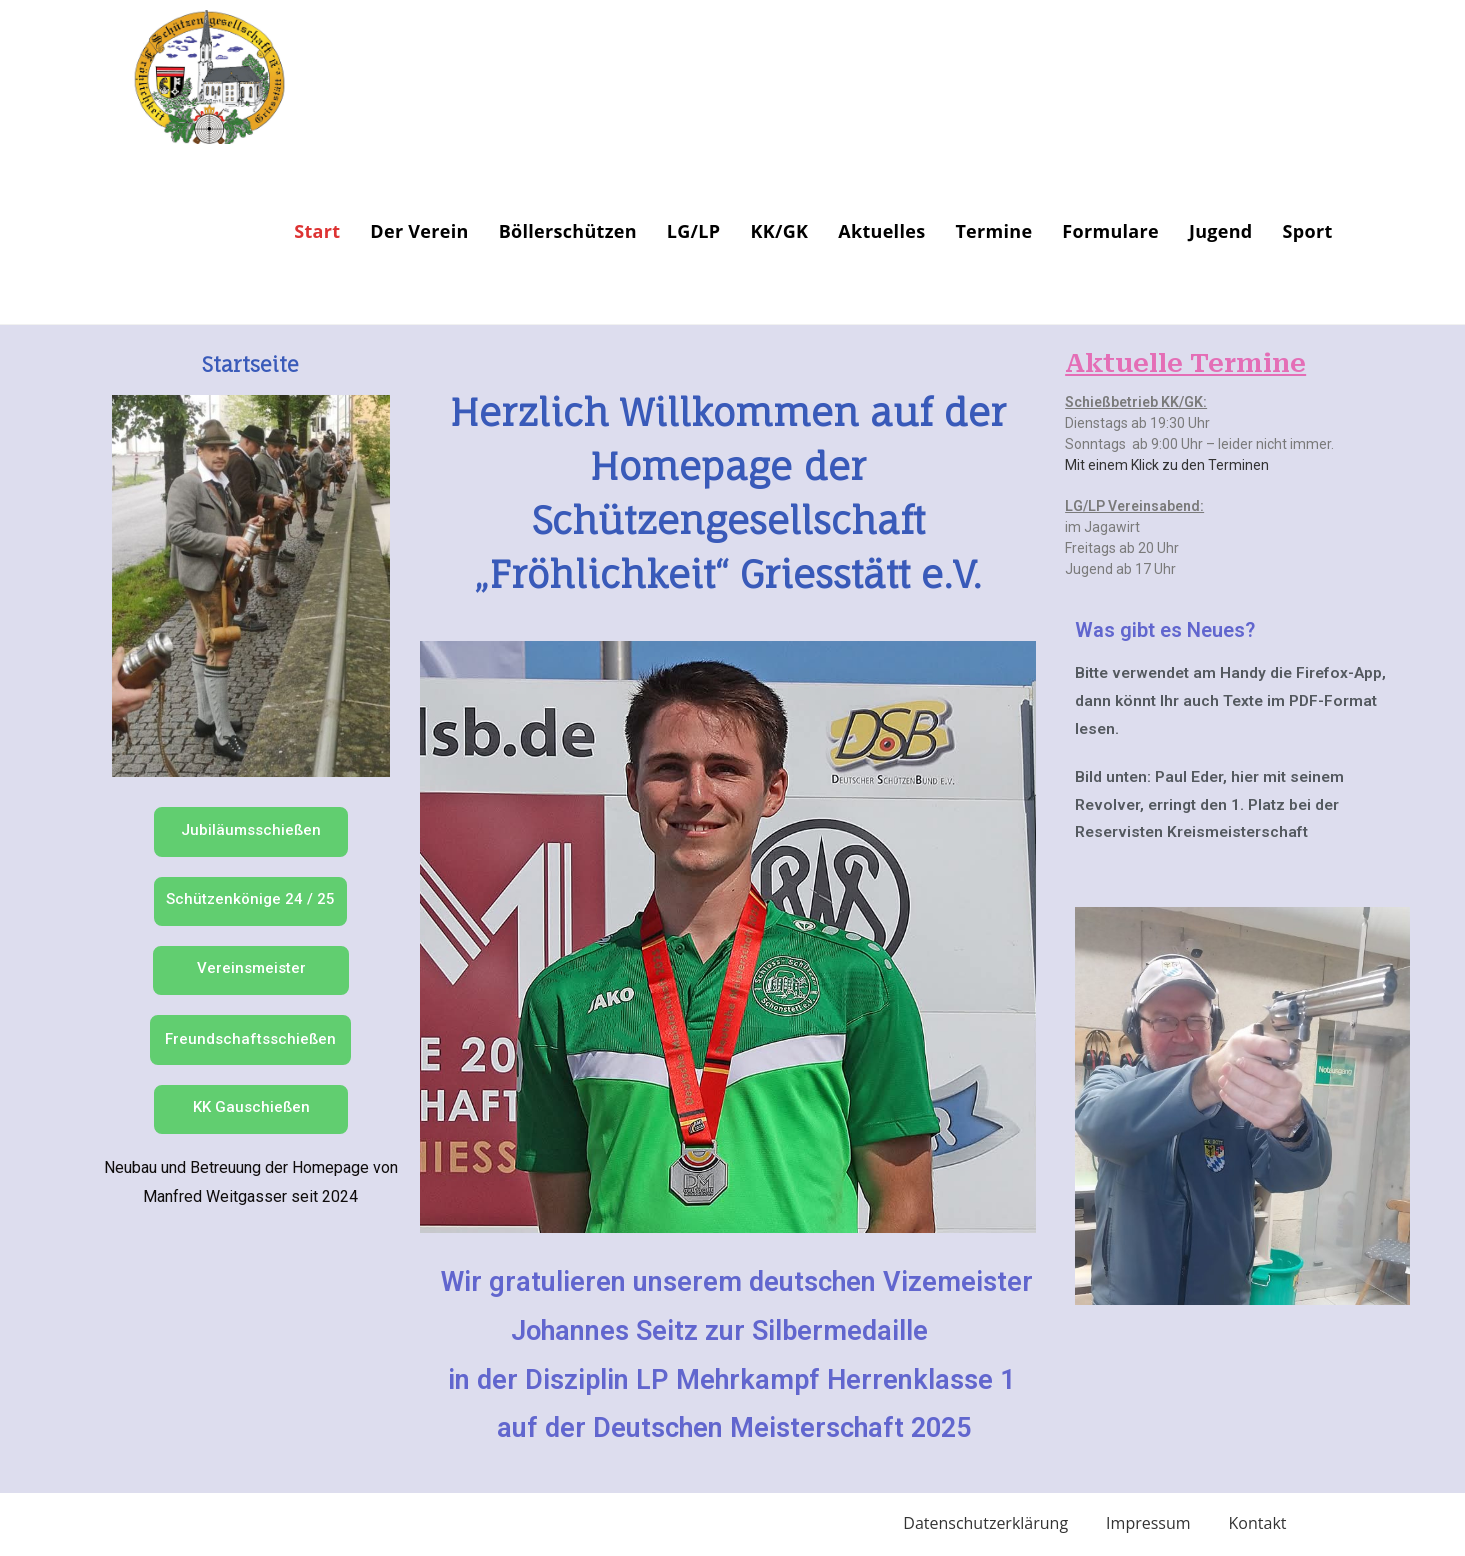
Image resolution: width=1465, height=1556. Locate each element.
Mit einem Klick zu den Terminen (1167, 465)
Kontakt (1258, 1523)
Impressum (1148, 1523)
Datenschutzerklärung (985, 1523)
